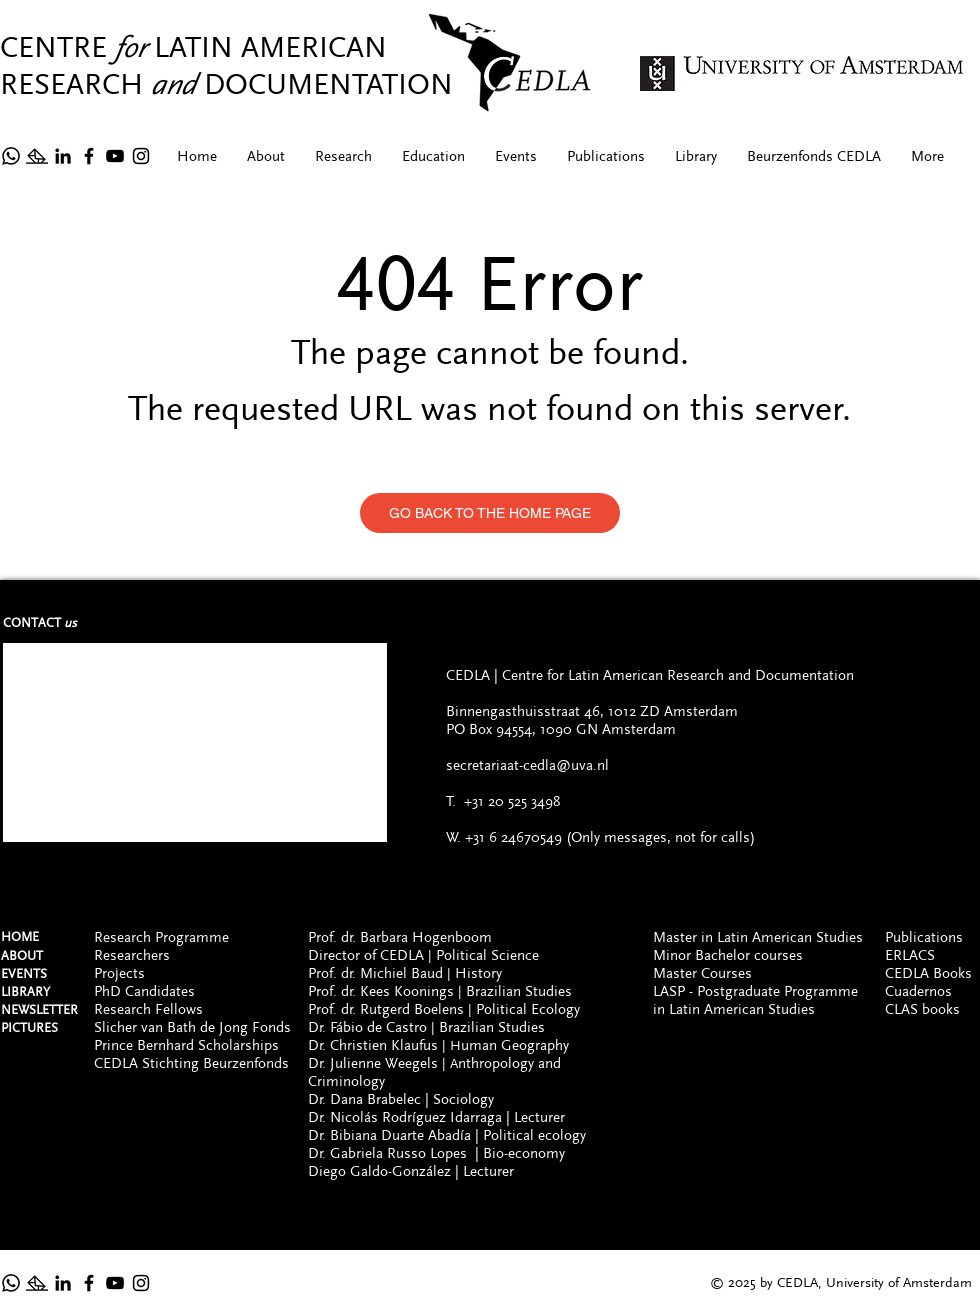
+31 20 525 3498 (512, 801)
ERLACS (910, 955)
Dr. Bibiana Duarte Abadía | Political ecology (447, 1135)
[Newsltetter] (37, 156)
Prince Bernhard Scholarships (186, 1045)
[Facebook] (89, 156)
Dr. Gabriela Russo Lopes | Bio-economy (436, 1153)
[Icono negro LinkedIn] (63, 156)
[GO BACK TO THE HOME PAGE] (490, 513)
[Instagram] (141, 156)
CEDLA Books (928, 973)
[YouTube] (115, 156)
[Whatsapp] (11, 156)
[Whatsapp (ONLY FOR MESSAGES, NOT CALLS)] (11, 1283)
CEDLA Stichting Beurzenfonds (191, 1063)
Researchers (132, 955)
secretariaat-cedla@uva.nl (527, 765)
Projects (119, 973)
